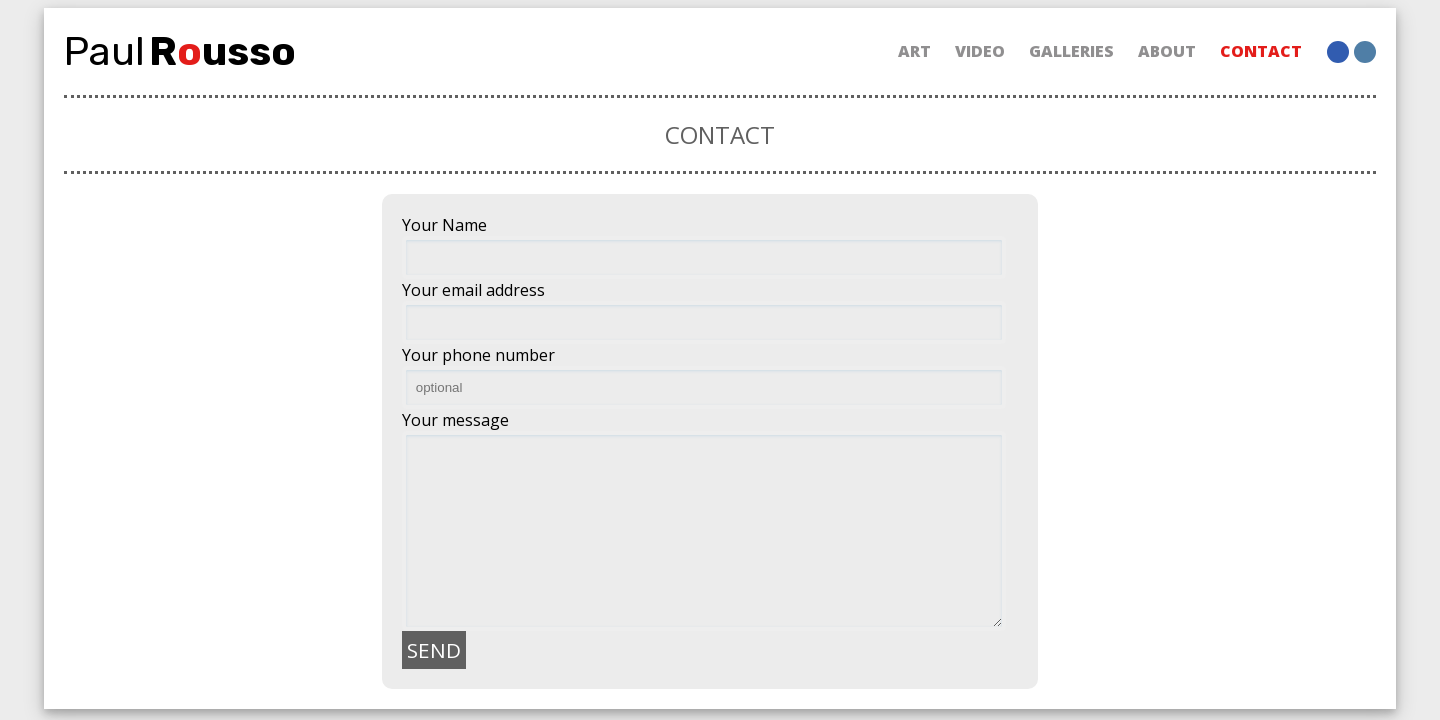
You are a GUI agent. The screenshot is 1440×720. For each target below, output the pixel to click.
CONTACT (1261, 51)
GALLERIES (1071, 51)
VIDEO (980, 51)
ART (914, 51)
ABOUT (1167, 51)
